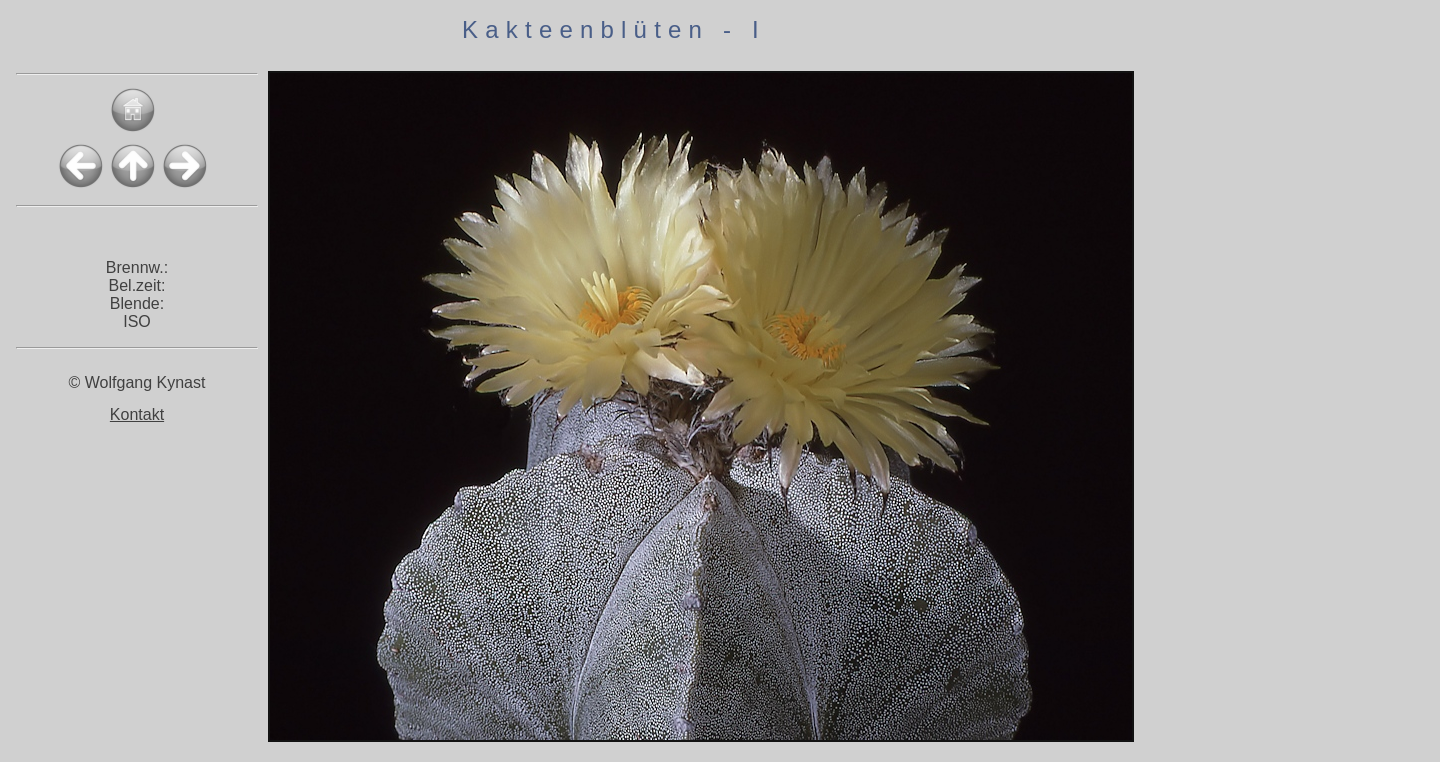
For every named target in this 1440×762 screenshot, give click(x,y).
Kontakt (137, 414)
